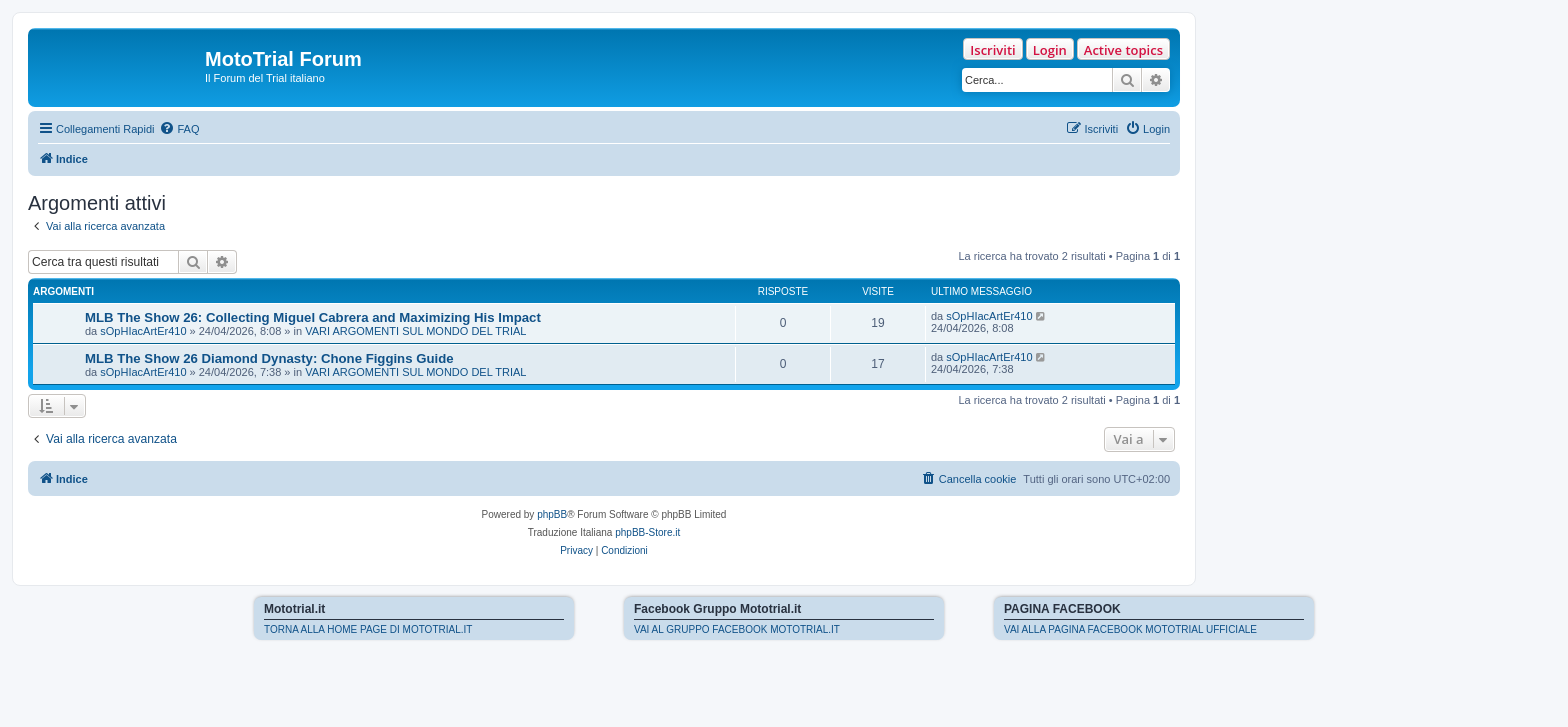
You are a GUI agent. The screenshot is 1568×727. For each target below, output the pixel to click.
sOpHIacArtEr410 (143, 331)
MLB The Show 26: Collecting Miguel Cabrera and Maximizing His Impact (313, 317)
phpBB (552, 514)
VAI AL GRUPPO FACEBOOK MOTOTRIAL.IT (737, 629)
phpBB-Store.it (647, 532)
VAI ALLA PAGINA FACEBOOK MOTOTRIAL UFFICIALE (1130, 629)
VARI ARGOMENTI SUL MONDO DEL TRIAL (415, 331)
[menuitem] (179, 129)
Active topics (1123, 50)
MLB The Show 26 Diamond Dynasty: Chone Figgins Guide (269, 358)
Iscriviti (992, 50)
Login (1050, 50)
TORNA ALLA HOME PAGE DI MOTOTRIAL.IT (368, 629)
